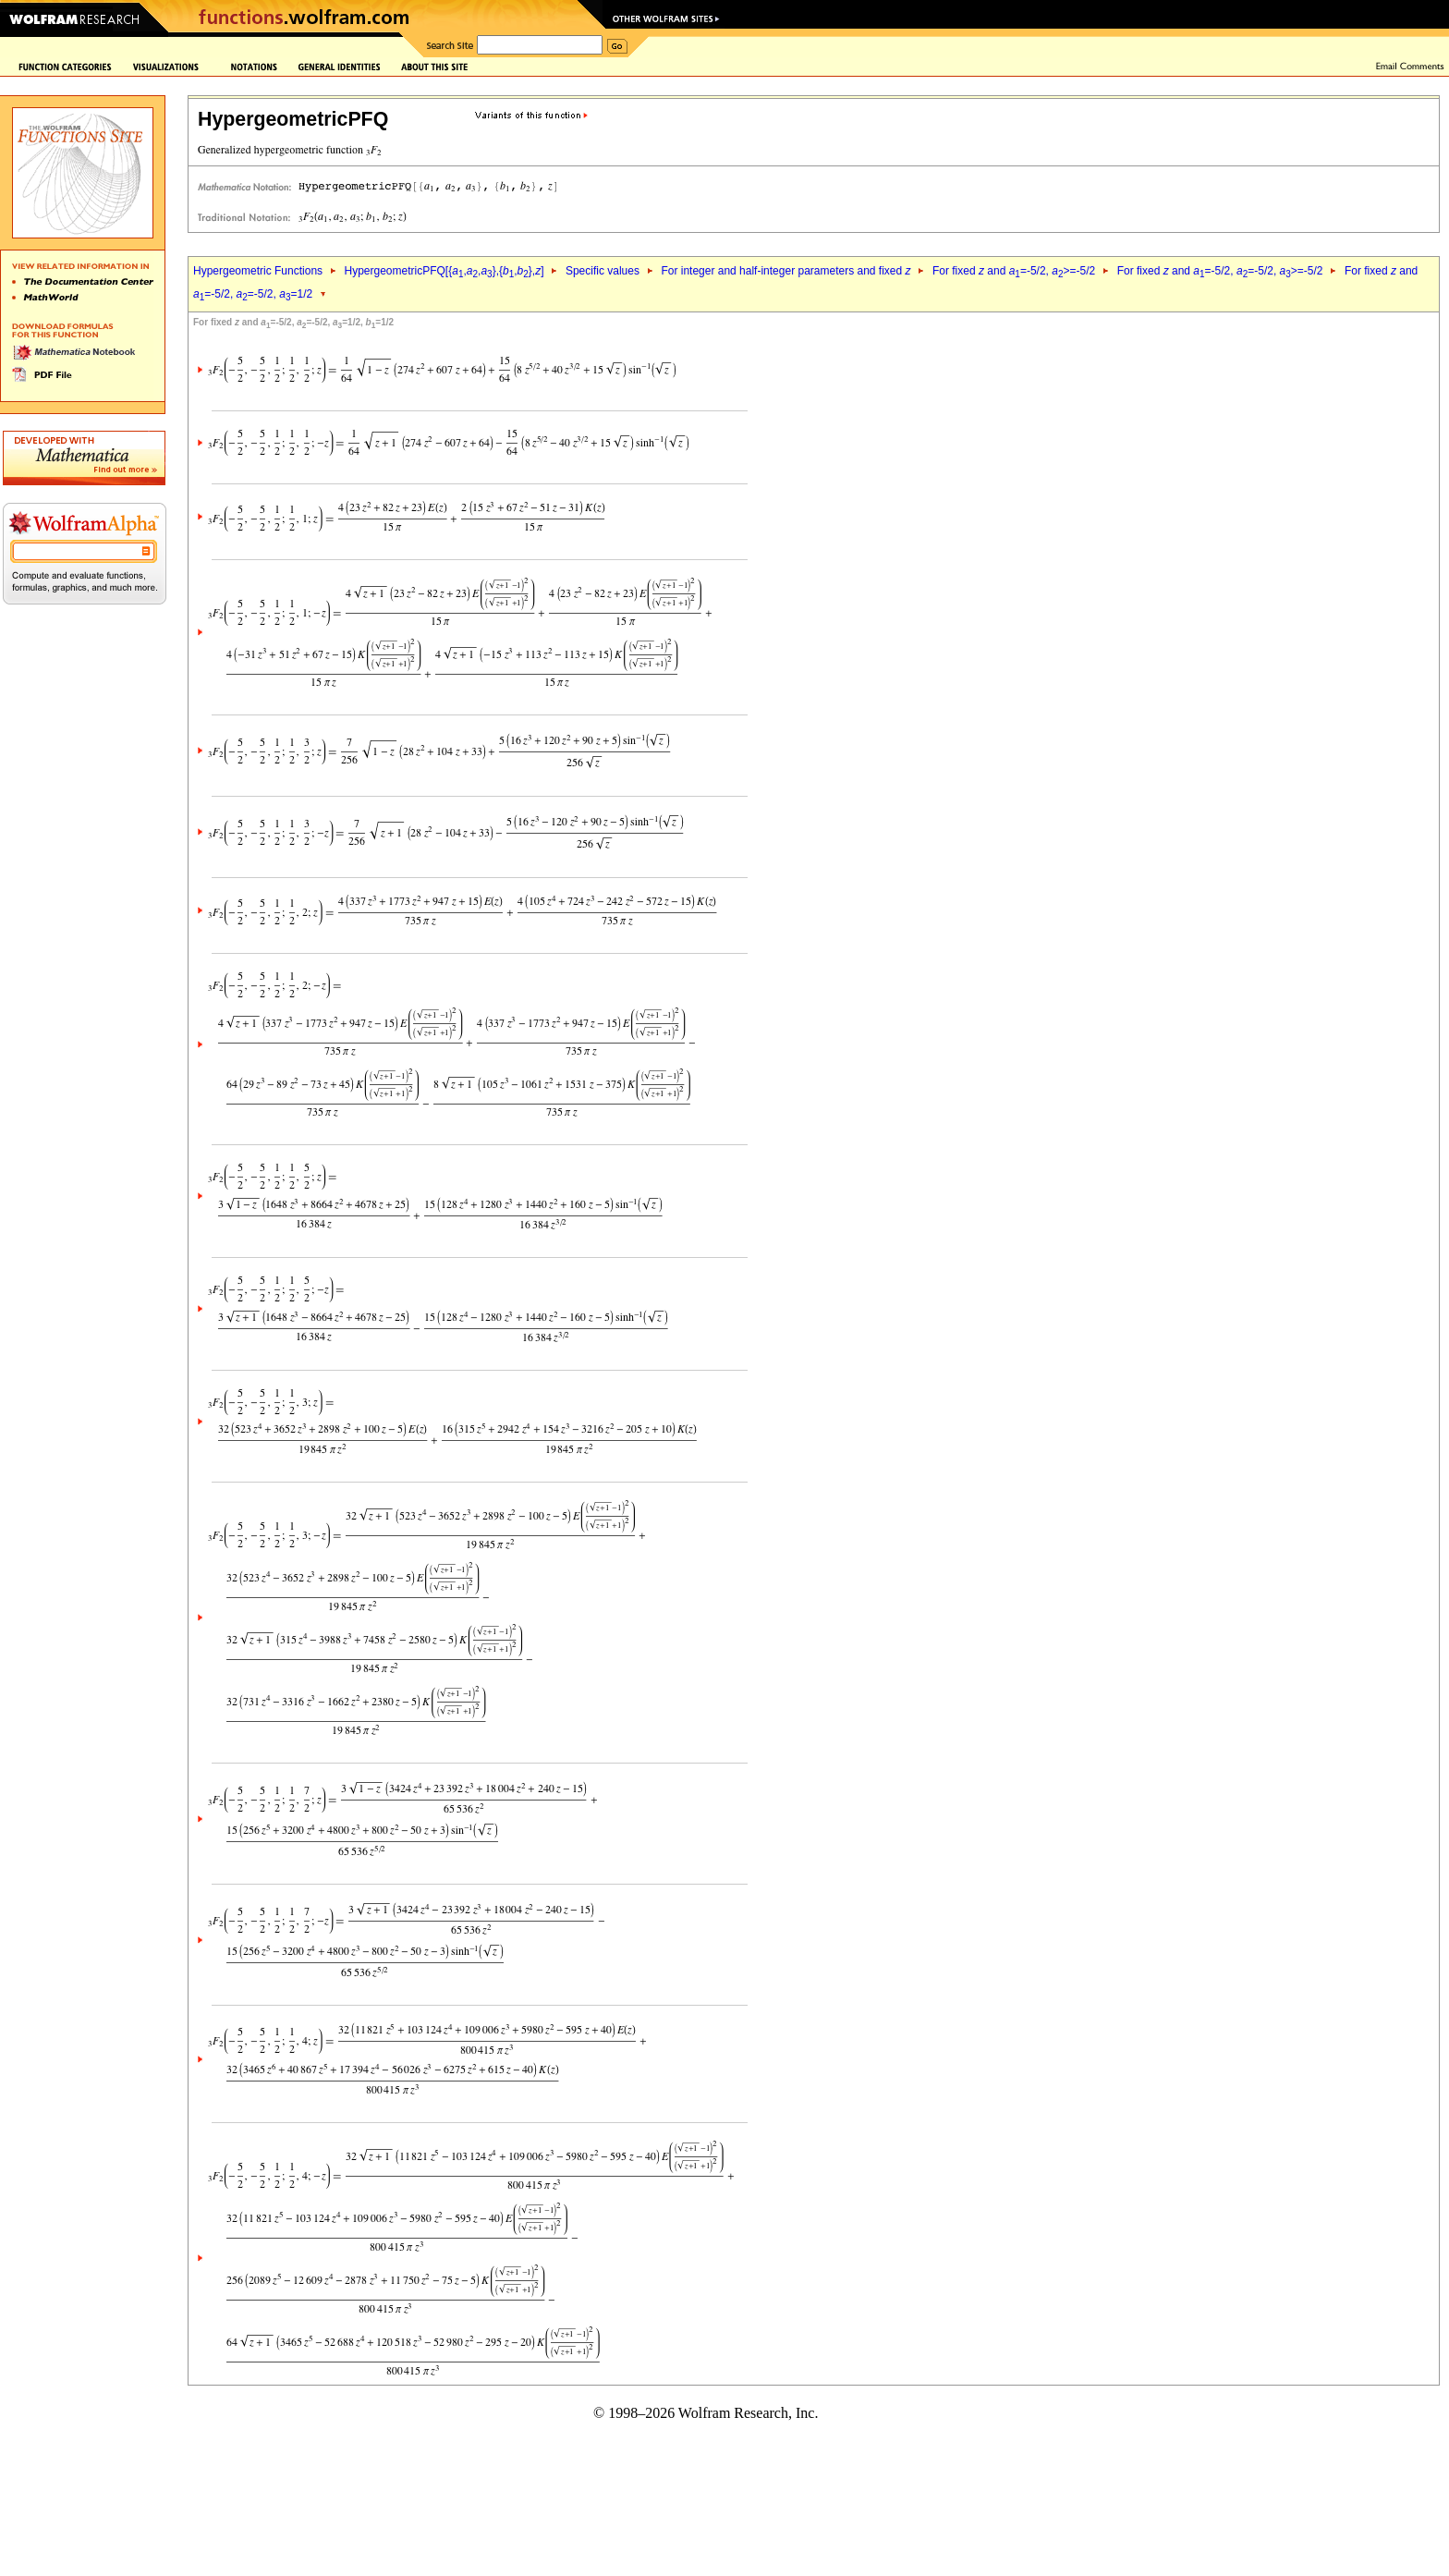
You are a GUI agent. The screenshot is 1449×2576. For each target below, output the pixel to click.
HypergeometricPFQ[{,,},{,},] (443, 270)
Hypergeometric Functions (258, 270)
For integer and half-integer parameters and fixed (785, 270)
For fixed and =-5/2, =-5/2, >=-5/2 (1220, 270)
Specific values (602, 270)
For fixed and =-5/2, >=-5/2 (1013, 270)
